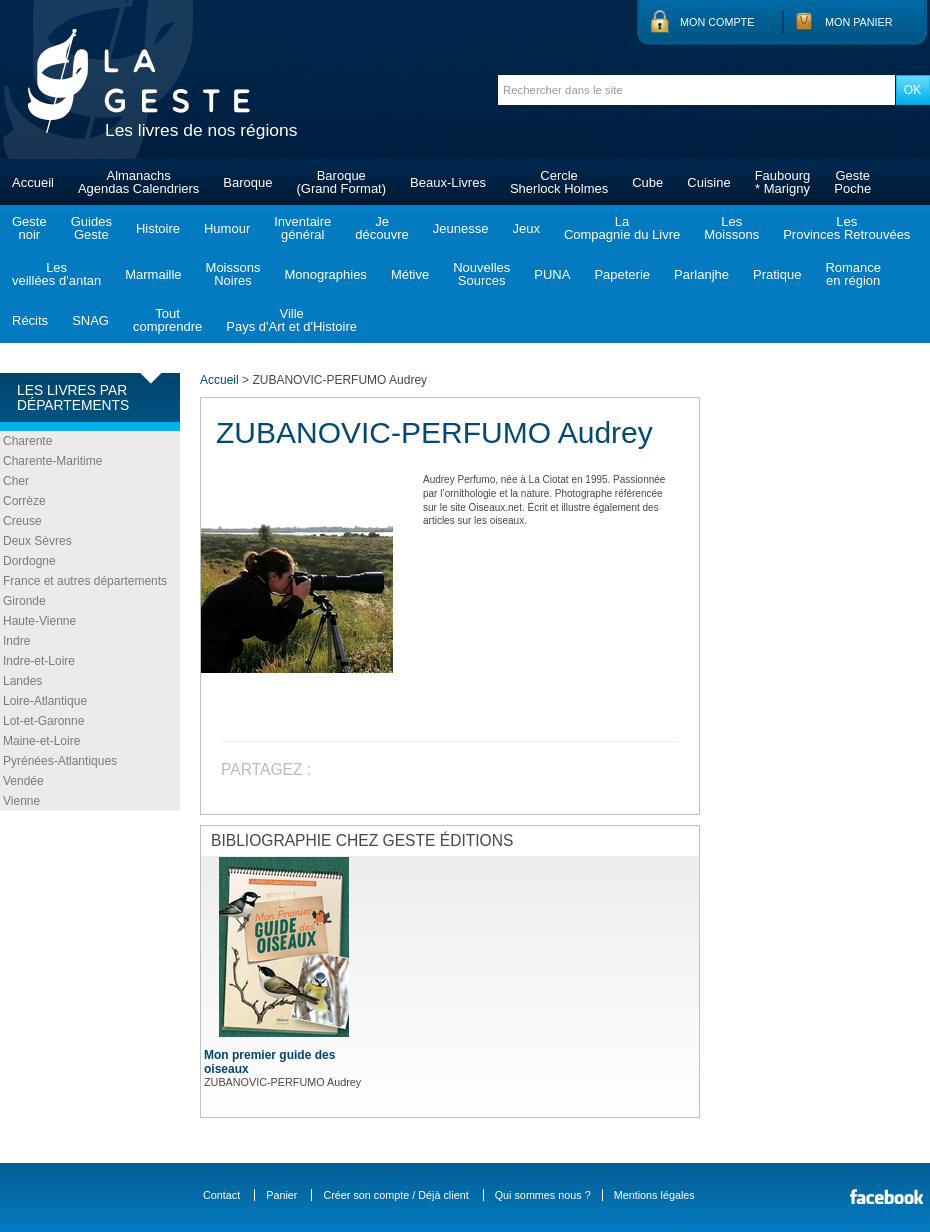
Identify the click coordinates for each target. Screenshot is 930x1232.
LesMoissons (731, 228)
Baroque (247, 182)
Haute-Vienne (39, 621)
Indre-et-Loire (39, 661)
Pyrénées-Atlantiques (60, 761)
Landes (22, 681)
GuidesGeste (91, 228)
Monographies (325, 274)
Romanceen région (853, 274)
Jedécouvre (381, 228)
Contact (221, 1195)
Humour (227, 228)
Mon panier (859, 22)
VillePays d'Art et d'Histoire (291, 320)
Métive (410, 274)
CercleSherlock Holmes (559, 182)
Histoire (158, 228)
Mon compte (717, 22)
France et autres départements (85, 581)
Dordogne (29, 561)
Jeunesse (461, 228)
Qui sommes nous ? (543, 1195)
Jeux (525, 228)
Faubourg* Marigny (783, 182)
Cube (647, 182)
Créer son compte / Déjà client (395, 1195)
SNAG (90, 320)
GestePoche (852, 182)
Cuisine (708, 182)
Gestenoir (29, 228)
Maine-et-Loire (41, 741)
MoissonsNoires (233, 274)
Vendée (23, 781)
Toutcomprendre (167, 320)
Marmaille (153, 274)
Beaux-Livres (448, 182)
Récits (30, 320)
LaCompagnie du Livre (622, 228)
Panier (281, 1195)
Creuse (22, 521)
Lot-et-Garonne (43, 721)
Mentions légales (654, 1195)
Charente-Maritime (52, 461)
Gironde (24, 601)
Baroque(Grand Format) (341, 182)
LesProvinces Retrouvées (846, 228)
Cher (16, 481)
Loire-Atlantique (45, 701)
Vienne (21, 801)
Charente (27, 441)
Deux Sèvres (37, 541)
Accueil (33, 182)
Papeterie (622, 274)
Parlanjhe (701, 274)
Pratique (777, 274)
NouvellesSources (481, 274)
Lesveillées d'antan (56, 274)
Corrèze (24, 501)
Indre (16, 641)
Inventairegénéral (302, 228)
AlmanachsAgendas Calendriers (138, 182)
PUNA (552, 274)
